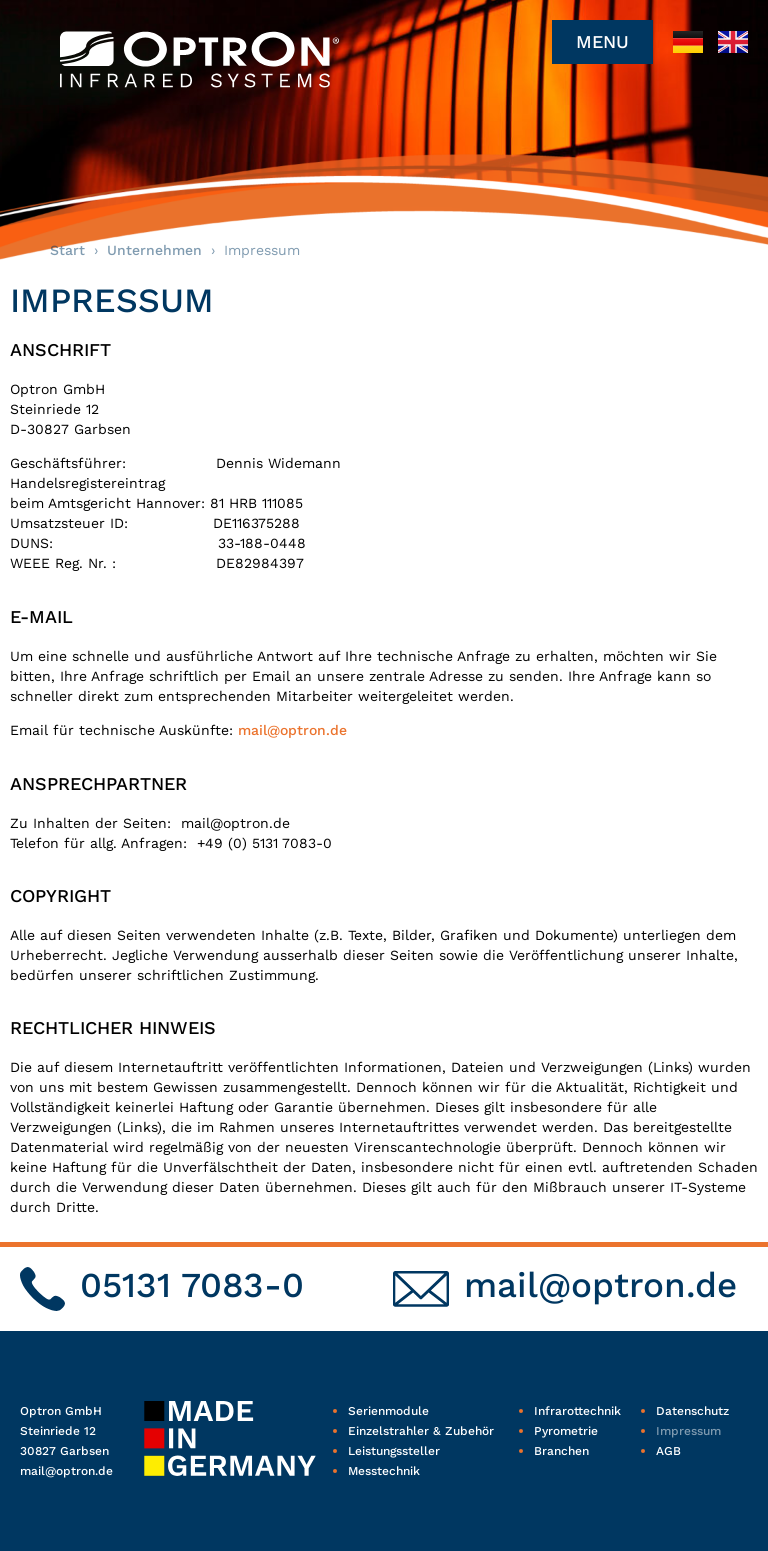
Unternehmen (154, 250)
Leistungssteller (394, 1451)
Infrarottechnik (577, 1411)
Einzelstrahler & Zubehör (421, 1431)
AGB (668, 1451)
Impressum (688, 1431)
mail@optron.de (292, 730)
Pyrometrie (566, 1431)
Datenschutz (692, 1411)
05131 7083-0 (192, 1285)
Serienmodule (388, 1411)
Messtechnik (384, 1471)
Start (67, 250)
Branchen (561, 1451)
